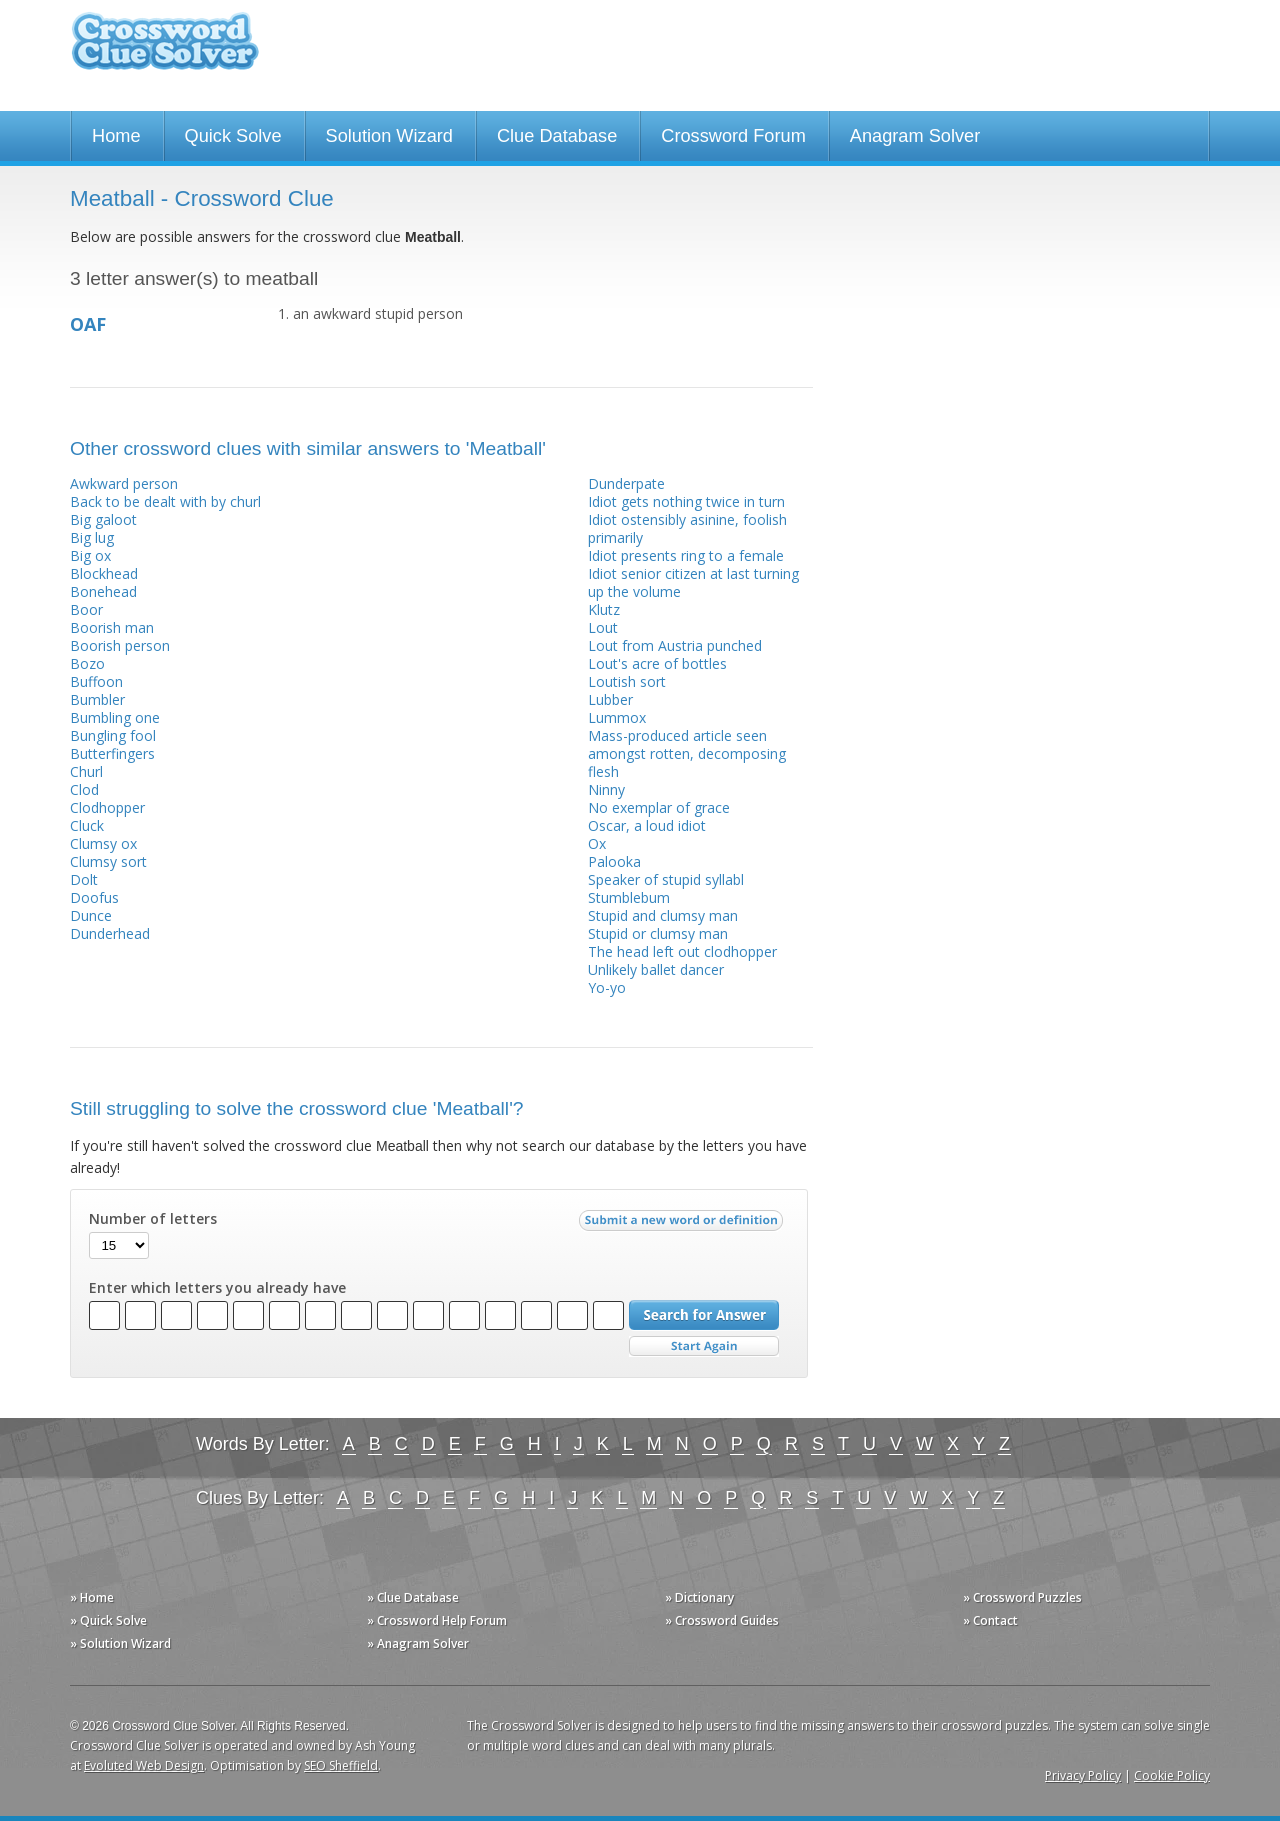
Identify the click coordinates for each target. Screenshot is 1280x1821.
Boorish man (112, 627)
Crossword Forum (733, 136)
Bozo (87, 663)
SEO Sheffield (341, 1765)
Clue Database (557, 136)
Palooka (614, 861)
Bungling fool (113, 735)
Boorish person (120, 645)
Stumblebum (629, 897)
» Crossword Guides (722, 1620)
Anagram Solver (915, 136)
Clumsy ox (103, 843)
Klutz (604, 609)
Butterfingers (112, 753)
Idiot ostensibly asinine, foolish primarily (687, 528)
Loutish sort (627, 681)
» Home (92, 1597)
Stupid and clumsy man (663, 915)
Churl (86, 771)
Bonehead (103, 591)
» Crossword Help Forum (437, 1620)
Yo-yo (607, 987)
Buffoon (96, 681)
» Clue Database (413, 1597)
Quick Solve (233, 136)
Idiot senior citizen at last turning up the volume (693, 582)
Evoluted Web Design (144, 1765)
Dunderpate (626, 483)
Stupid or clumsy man (658, 933)
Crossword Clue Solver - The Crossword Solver (165, 50)
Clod (84, 789)
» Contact (990, 1620)
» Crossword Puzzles (1022, 1597)
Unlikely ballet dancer (656, 969)
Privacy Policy (1083, 1775)
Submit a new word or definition (683, 1225)
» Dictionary (699, 1597)
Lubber (610, 699)
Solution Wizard (389, 136)
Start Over (704, 1346)
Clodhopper (107, 807)
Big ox (90, 555)
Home (116, 136)
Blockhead (104, 573)
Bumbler (97, 699)
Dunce (91, 915)
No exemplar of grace (659, 807)
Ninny (606, 789)
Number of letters (153, 1219)
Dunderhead (110, 933)
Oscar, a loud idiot (647, 825)
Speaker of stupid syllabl (666, 879)
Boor (86, 609)
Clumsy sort (108, 861)
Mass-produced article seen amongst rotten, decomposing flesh (687, 753)
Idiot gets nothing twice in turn (686, 501)
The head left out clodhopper (682, 951)
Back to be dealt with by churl (165, 501)
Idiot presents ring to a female (686, 555)
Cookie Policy (1172, 1775)
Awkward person (124, 483)
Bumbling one (115, 717)
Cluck (87, 825)
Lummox (617, 717)
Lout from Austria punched (675, 645)
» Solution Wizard (120, 1643)
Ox (597, 843)
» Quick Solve (108, 1620)
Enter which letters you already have (217, 1288)
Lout (603, 627)
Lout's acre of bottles (657, 663)
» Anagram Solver (418, 1643)
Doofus (94, 897)
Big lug (92, 537)
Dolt (84, 879)
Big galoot (103, 519)
